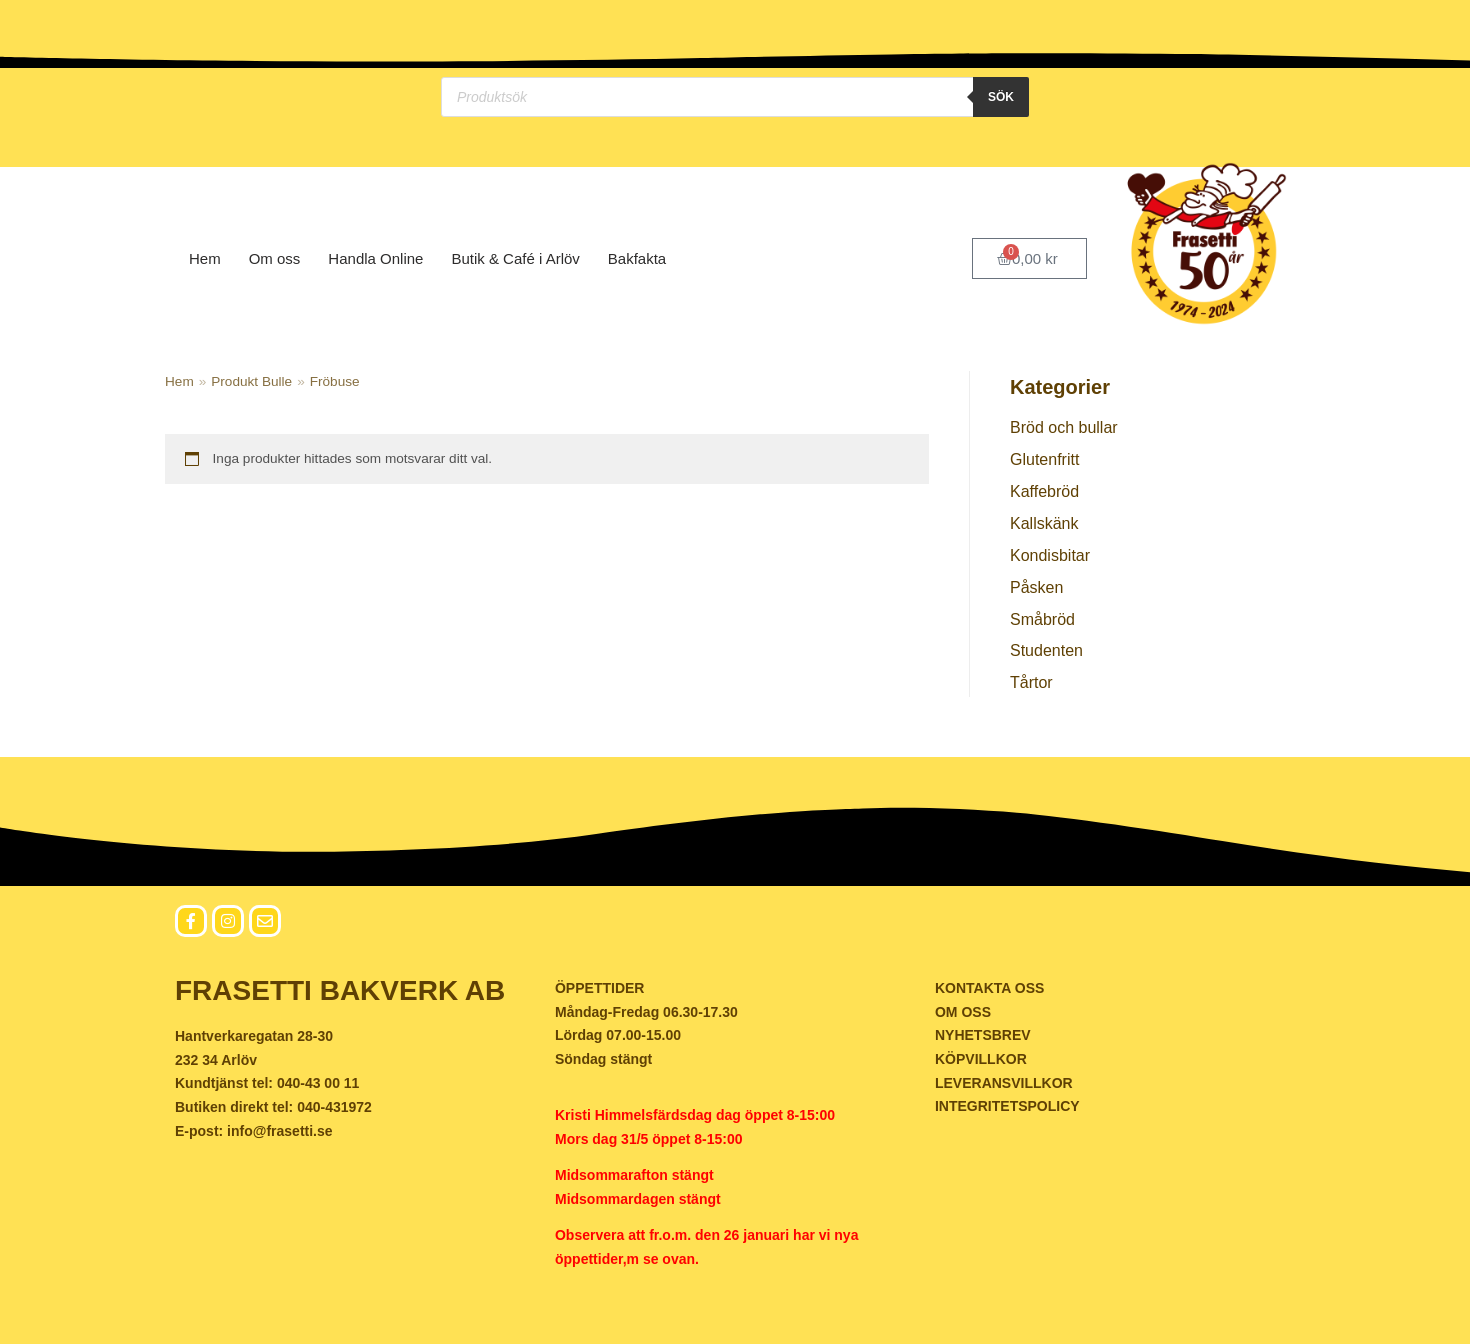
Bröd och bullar (1064, 427)
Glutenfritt (1044, 459)
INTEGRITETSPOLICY (1007, 1106)
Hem (205, 258)
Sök (1001, 97)
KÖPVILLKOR (981, 1059)
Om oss (275, 258)
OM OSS (963, 1012)
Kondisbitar (1050, 555)
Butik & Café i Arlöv (515, 258)
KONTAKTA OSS (989, 988)
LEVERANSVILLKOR (1004, 1083)
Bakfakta (637, 258)
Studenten (1046, 650)
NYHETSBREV (983, 1035)
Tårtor (1031, 682)
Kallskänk (1044, 523)
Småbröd (1042, 619)
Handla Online (375, 258)
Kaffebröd (1044, 491)
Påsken (1036, 587)
